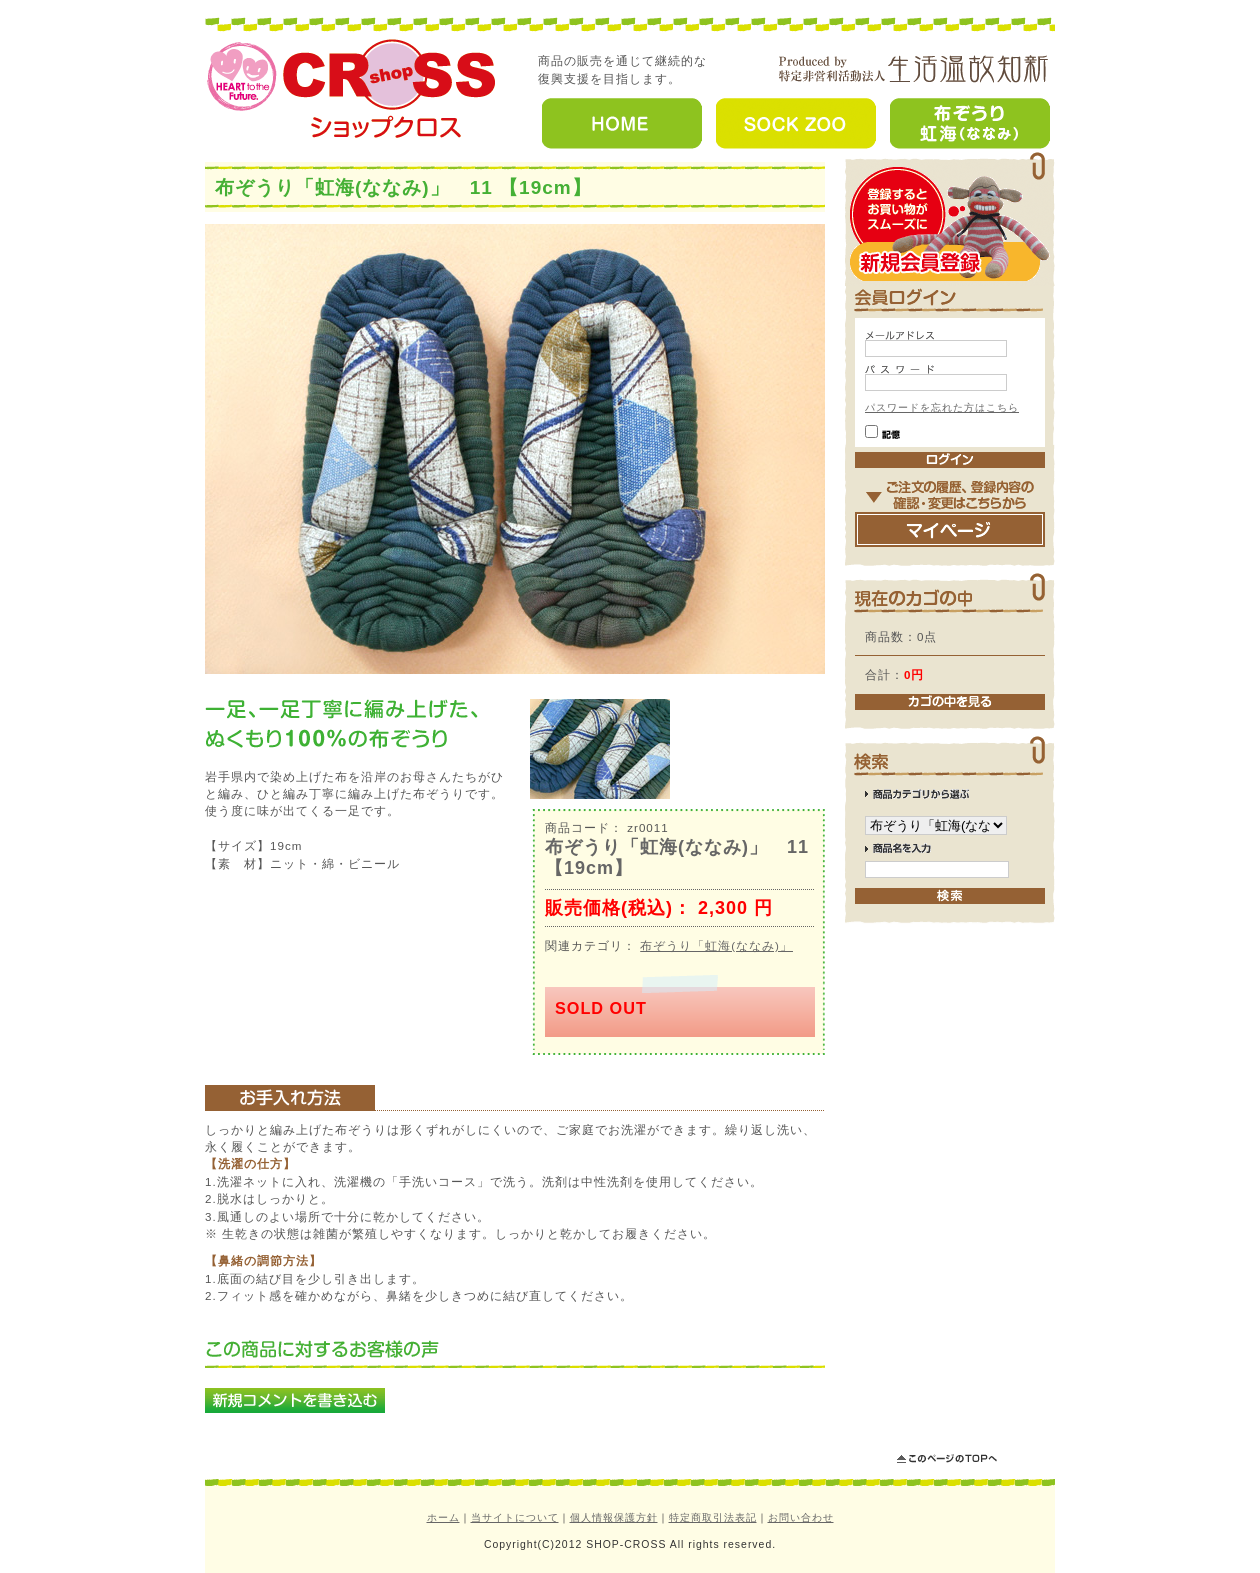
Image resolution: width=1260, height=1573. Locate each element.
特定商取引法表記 (713, 1517)
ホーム (443, 1517)
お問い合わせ (801, 1517)
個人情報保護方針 (614, 1517)
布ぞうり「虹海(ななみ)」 (716, 945)
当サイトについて (515, 1517)
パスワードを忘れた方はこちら (942, 407)
